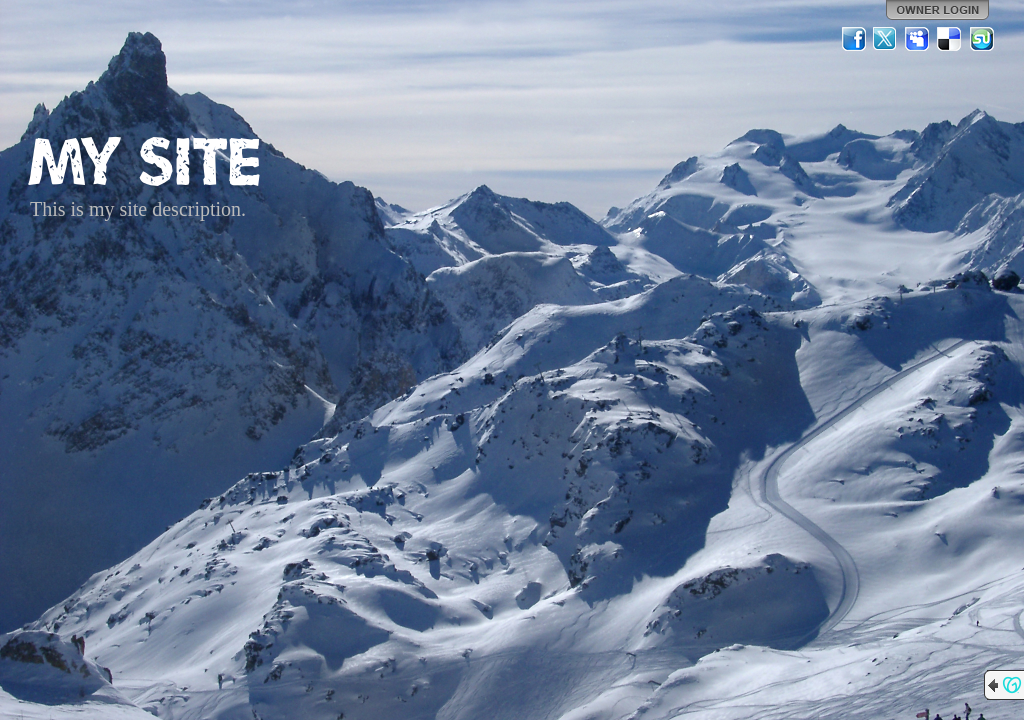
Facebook (854, 39)
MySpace (918, 39)
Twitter (886, 39)
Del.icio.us (950, 39)
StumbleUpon (982, 39)
